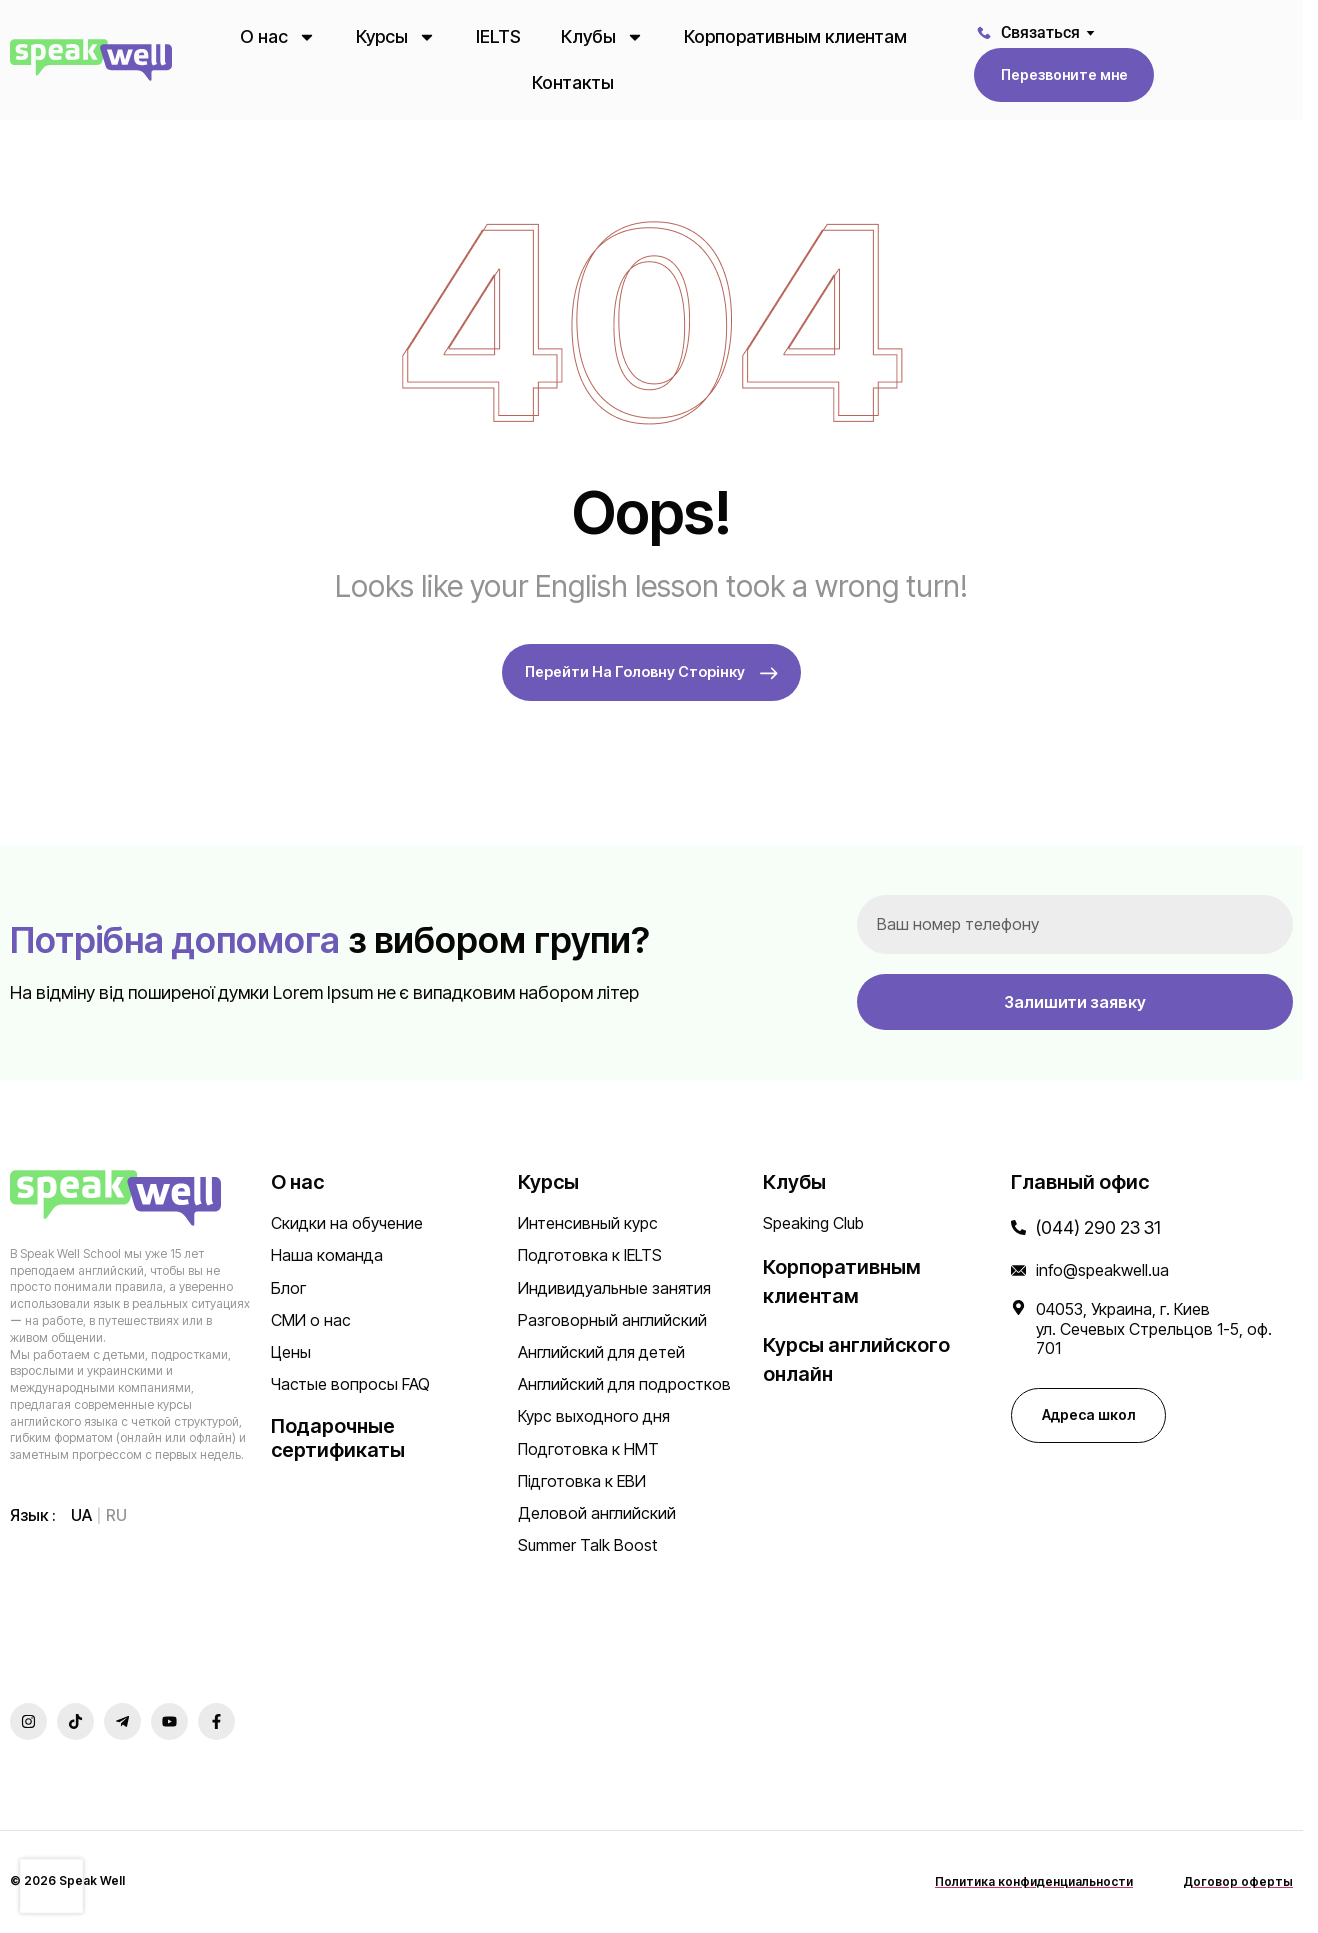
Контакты (573, 82)
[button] (1064, 75)
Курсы (396, 37)
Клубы (602, 37)
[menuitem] (81, 1516)
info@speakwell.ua (1102, 1272)
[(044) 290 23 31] (1018, 1229)
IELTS (498, 36)
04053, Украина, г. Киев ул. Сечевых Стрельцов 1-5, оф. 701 (1154, 1330)
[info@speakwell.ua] (1018, 1272)
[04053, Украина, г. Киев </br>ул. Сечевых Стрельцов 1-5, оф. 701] (1018, 1309)
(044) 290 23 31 (1098, 1229)
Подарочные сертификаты (338, 1440)
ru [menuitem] (116, 1517)
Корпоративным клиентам (795, 36)
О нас (278, 37)
